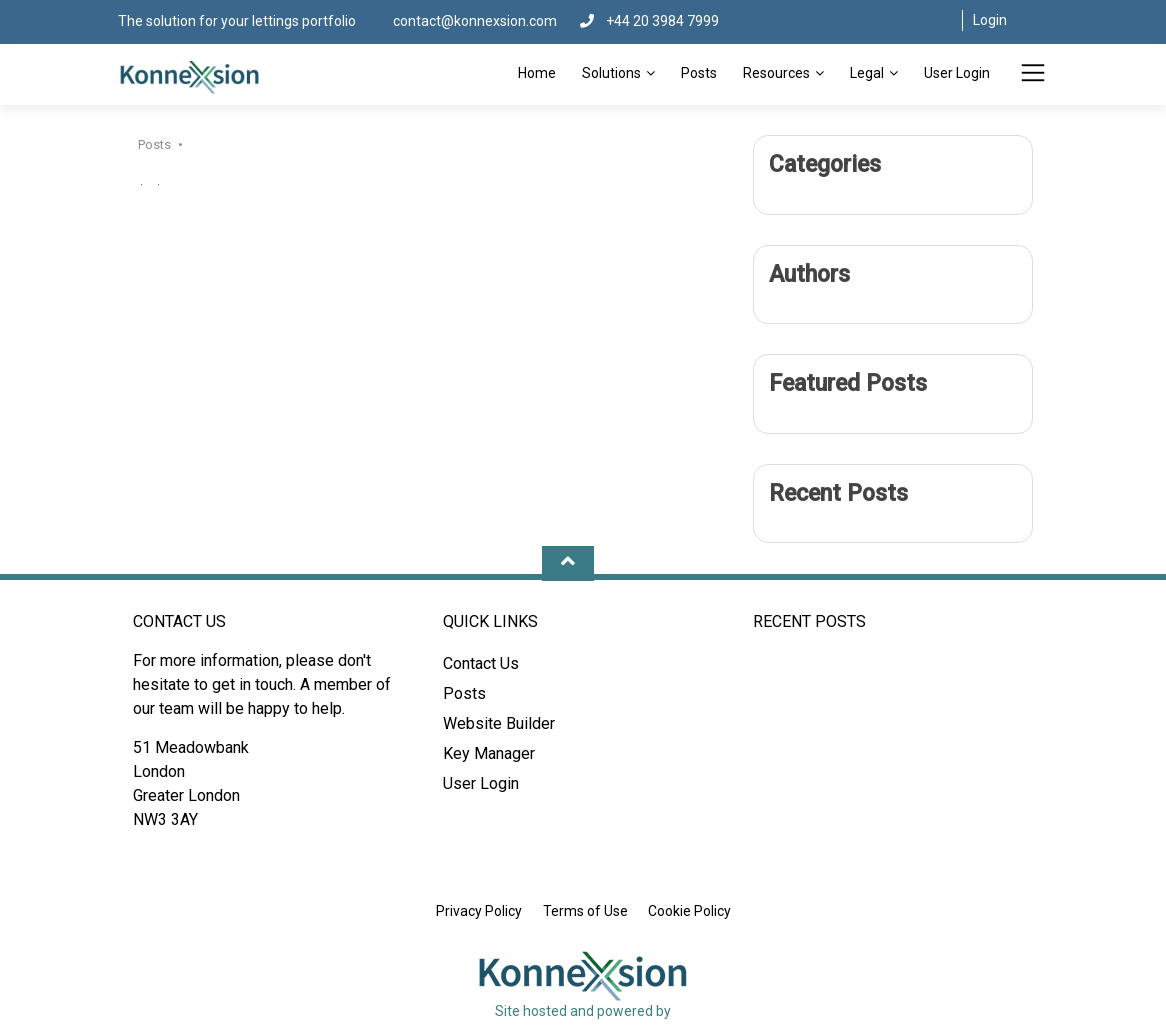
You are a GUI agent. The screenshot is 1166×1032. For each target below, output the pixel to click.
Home (537, 73)
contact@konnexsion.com (476, 21)
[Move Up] (568, 563)
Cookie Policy (689, 911)
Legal (867, 73)
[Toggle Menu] (1033, 76)
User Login (957, 73)
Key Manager (489, 753)
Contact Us (481, 663)
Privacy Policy (479, 911)
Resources (776, 73)
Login (990, 20)
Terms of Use (585, 911)
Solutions (611, 73)
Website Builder (499, 723)
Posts (699, 73)
